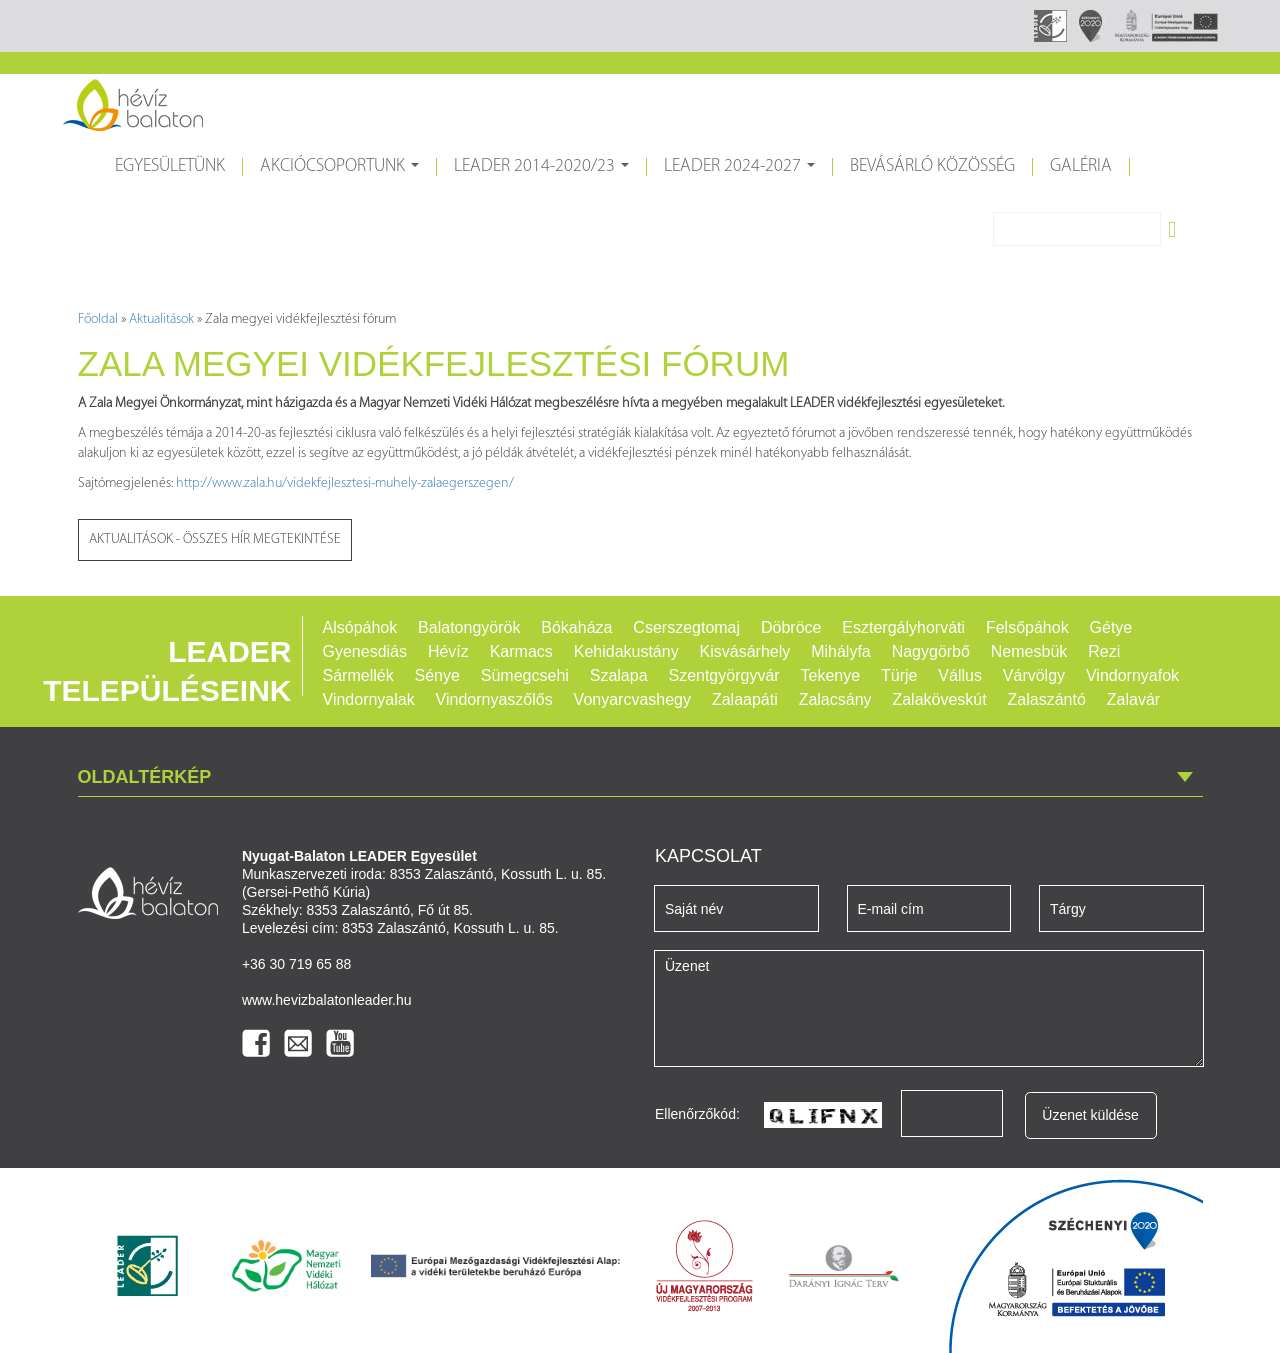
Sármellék (358, 675)
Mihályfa (841, 651)
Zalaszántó (1047, 699)
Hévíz (448, 651)
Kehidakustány (626, 651)
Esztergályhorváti (903, 627)
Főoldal (98, 319)
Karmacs (521, 651)
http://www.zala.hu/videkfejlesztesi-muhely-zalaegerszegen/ (345, 483)
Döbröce (791, 627)
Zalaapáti (745, 699)
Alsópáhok (360, 627)
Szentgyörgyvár (723, 675)
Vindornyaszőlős (494, 699)
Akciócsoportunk (342, 174)
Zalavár (1133, 699)
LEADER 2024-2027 (742, 174)
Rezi (1104, 651)
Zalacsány (835, 699)
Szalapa (619, 675)
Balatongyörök (469, 627)
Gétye (1111, 627)
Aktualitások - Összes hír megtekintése (215, 539)
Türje (899, 675)
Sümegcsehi (525, 675)
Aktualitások (161, 319)
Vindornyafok (1132, 675)
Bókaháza (576, 627)
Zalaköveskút (939, 699)
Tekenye (831, 675)
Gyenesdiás (365, 651)
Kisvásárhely (745, 651)
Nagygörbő (931, 651)
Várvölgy (1034, 675)
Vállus (960, 675)
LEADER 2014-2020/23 (544, 174)
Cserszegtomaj (686, 627)
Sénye (437, 675)
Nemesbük (1029, 651)
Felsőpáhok (1027, 627)
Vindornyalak (369, 699)
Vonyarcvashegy (632, 699)
